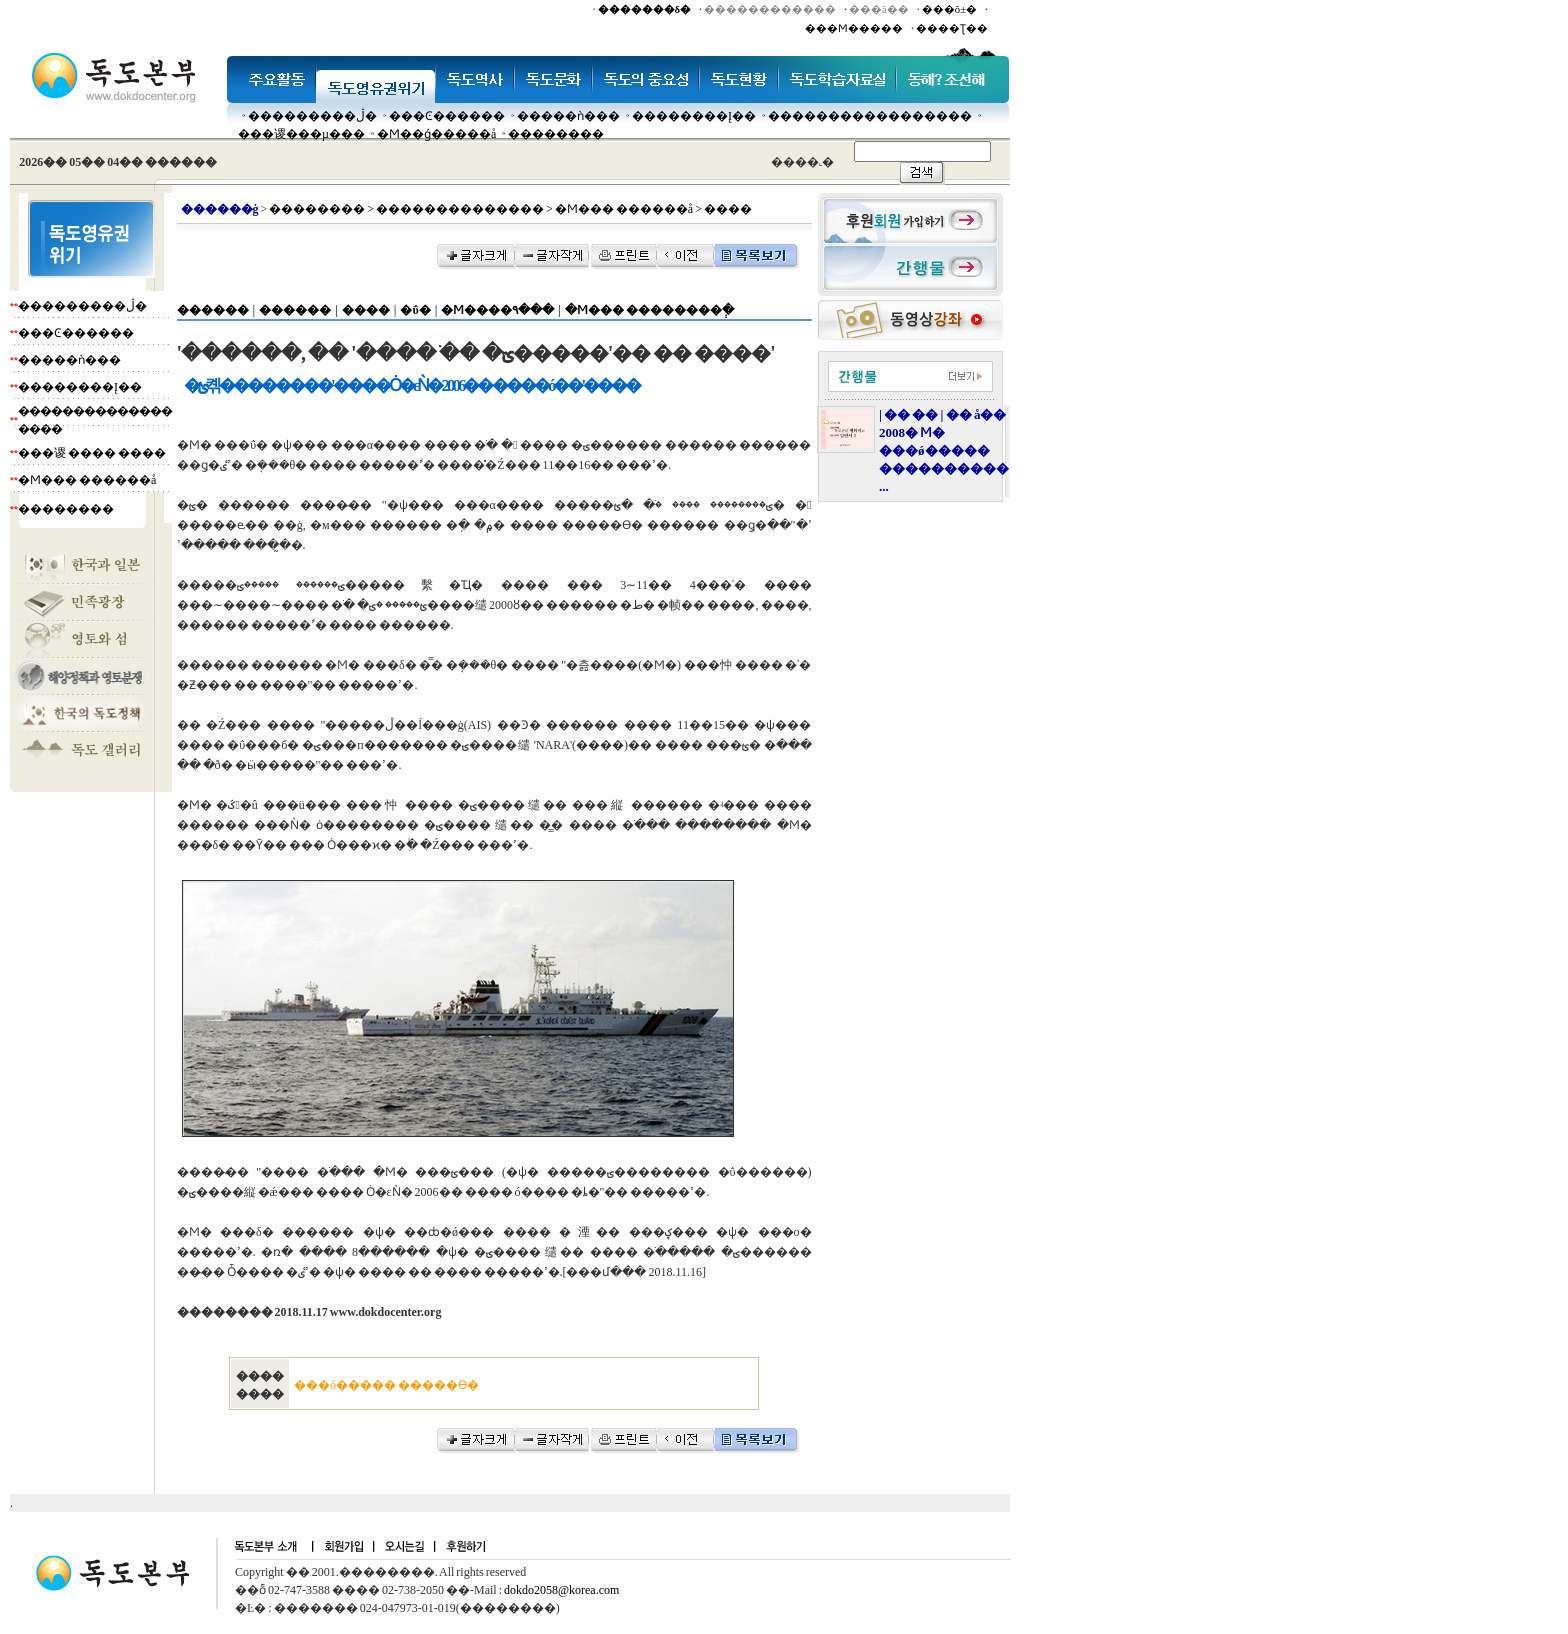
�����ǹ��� (568, 116)
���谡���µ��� (301, 134)
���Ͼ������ (447, 116)
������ (213, 310)
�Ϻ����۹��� (497, 310)
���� (366, 310)
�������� (556, 134)
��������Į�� (694, 116)
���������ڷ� (312, 116)
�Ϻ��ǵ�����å (436, 134)
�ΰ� (415, 310)
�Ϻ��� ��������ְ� (649, 310)
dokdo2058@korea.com (561, 1590)
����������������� (870, 116)
